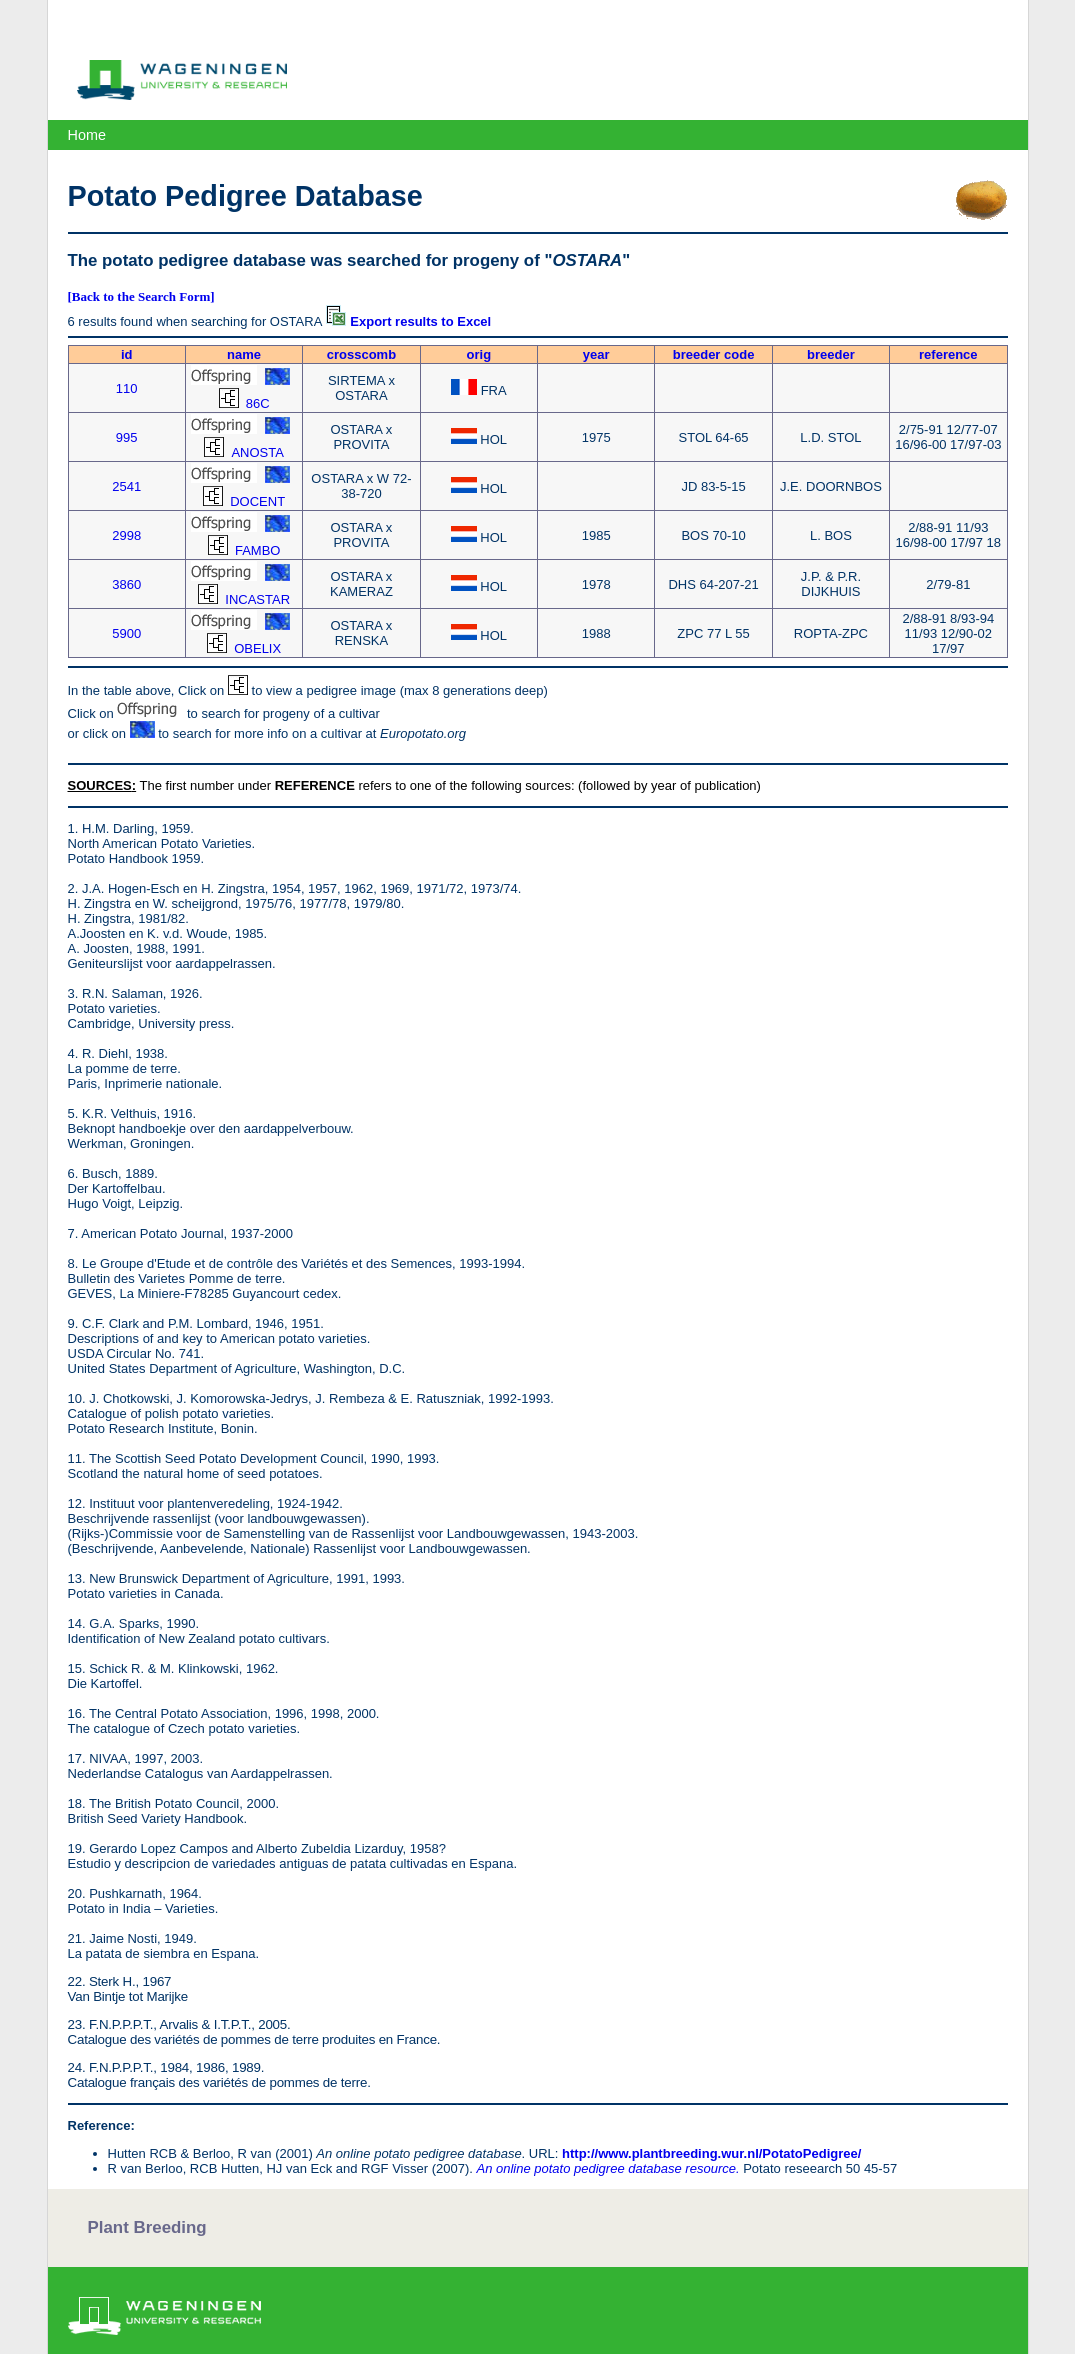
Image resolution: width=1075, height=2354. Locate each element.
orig (479, 354)
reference (948, 354)
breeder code (714, 354)
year (596, 354)
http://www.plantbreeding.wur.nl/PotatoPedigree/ (711, 2153)
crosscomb (361, 354)
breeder (831, 354)
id (127, 354)
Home (87, 135)
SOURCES (100, 785)
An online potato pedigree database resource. (607, 2168)
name (244, 354)
